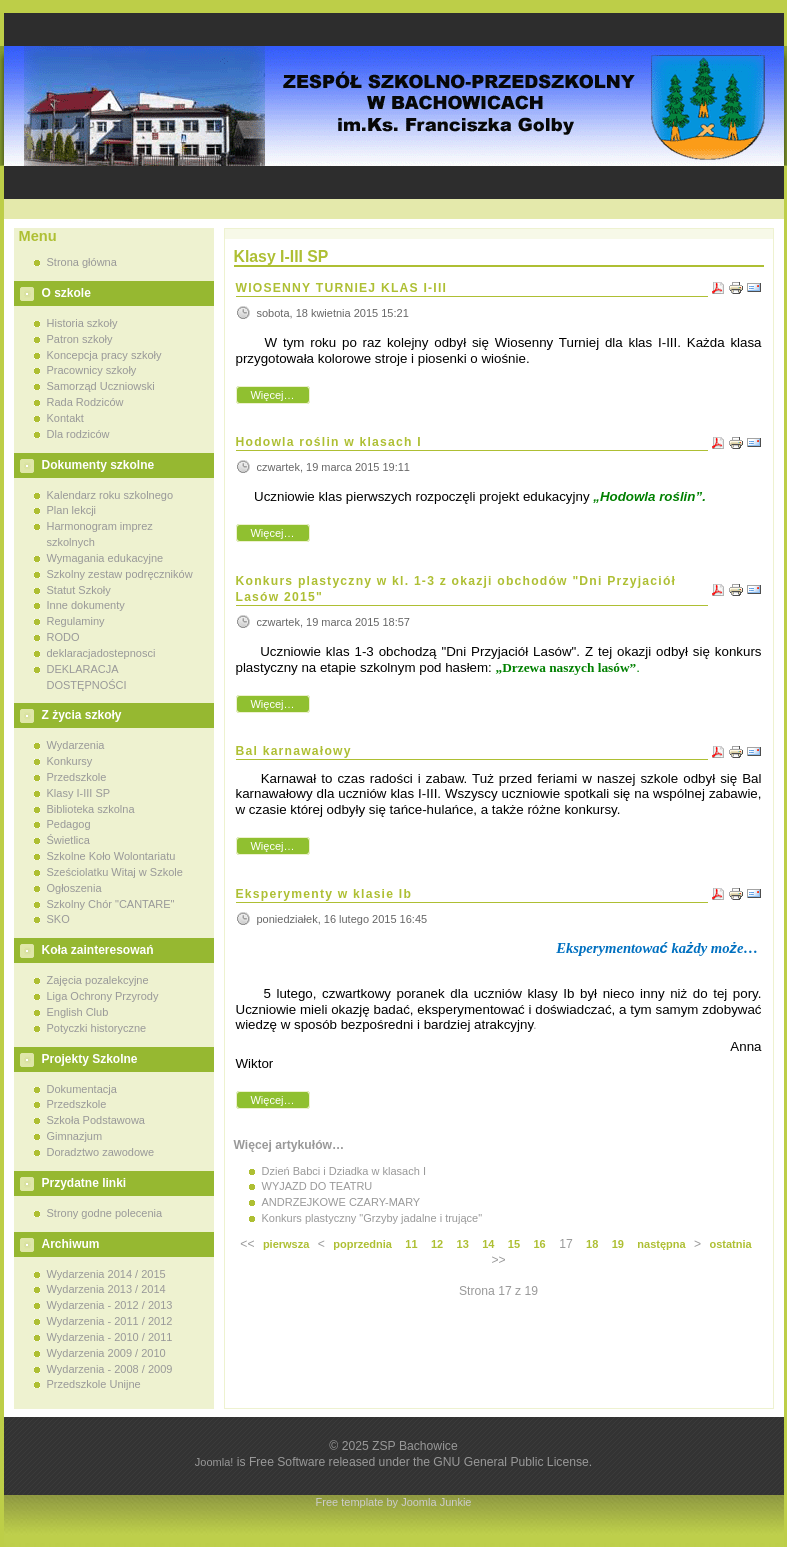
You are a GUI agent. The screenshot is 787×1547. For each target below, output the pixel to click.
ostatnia (730, 1244)
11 (411, 1244)
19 (618, 1244)
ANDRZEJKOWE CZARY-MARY (341, 1202)
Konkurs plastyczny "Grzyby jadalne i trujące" (372, 1218)
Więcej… (272, 395)
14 (488, 1244)
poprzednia (362, 1244)
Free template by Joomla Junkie (394, 1502)
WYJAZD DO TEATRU (317, 1186)
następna (661, 1244)
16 (539, 1244)
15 (514, 1244)
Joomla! (214, 1462)
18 (592, 1244)
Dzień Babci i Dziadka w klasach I (344, 1171)
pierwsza (286, 1244)
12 (437, 1244)
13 (463, 1244)
